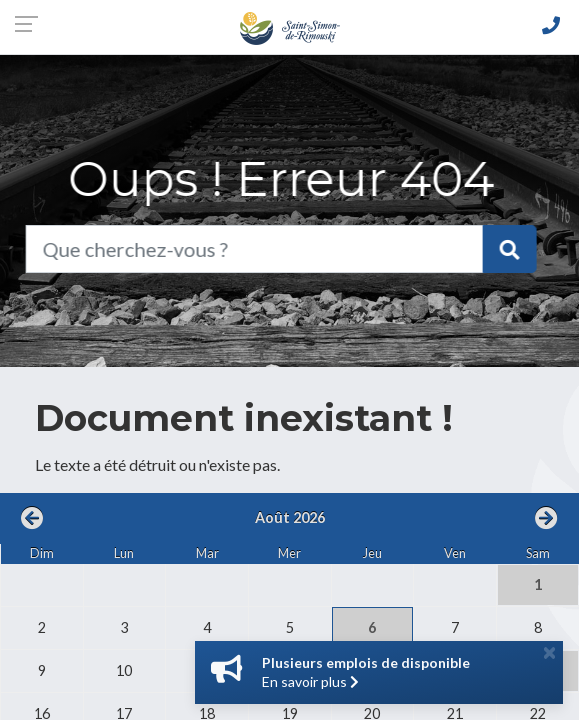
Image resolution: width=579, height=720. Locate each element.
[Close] (549, 652)
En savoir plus (310, 681)
